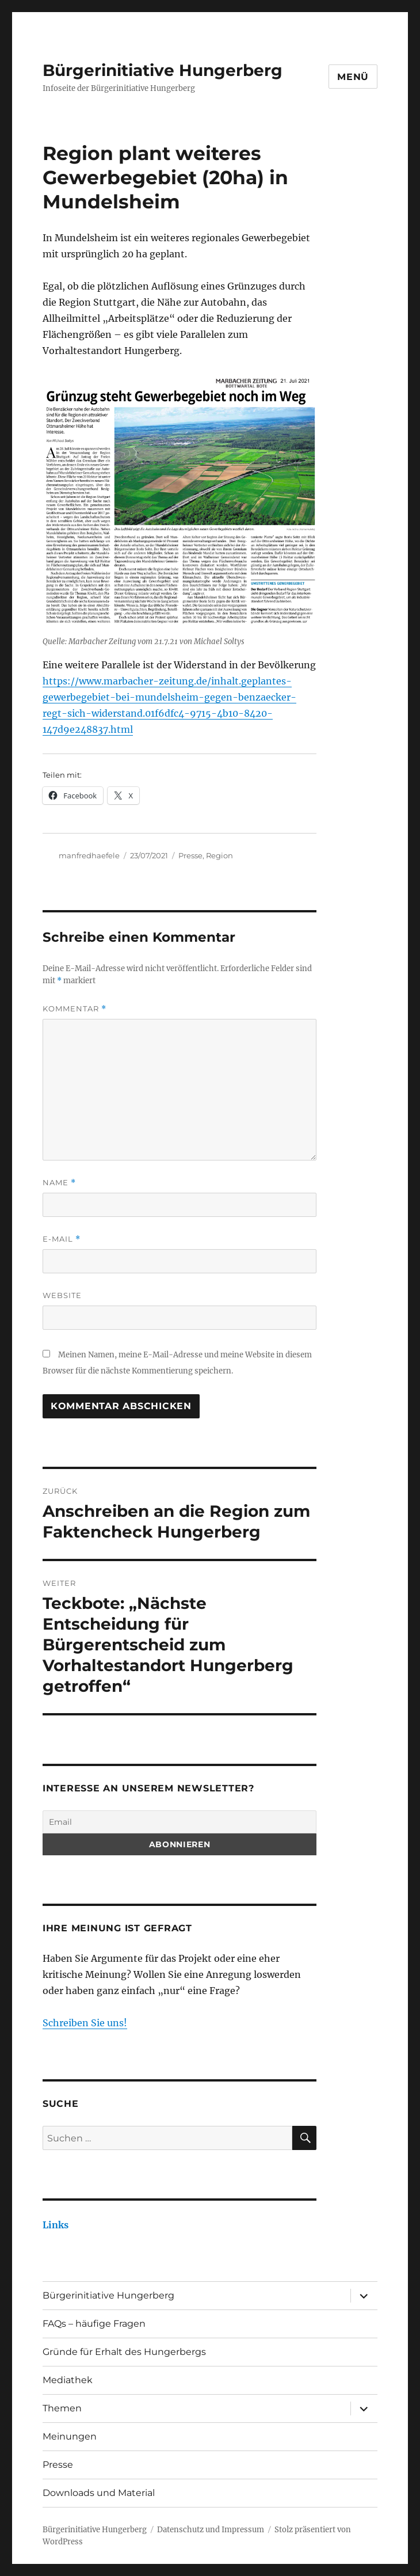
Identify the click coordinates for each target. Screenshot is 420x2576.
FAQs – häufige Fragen (94, 2323)
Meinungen (70, 2436)
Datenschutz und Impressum (210, 2530)
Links (55, 2225)
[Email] (179, 1821)
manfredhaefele (89, 855)
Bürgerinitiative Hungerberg (162, 70)
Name (59, 1183)
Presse (190, 855)
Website (62, 1295)
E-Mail (62, 1239)
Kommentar (74, 1009)
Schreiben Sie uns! (85, 2023)
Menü (353, 76)
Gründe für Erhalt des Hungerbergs (124, 2351)
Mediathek (68, 2380)
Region (219, 855)
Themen (62, 2408)
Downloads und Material (99, 2492)
